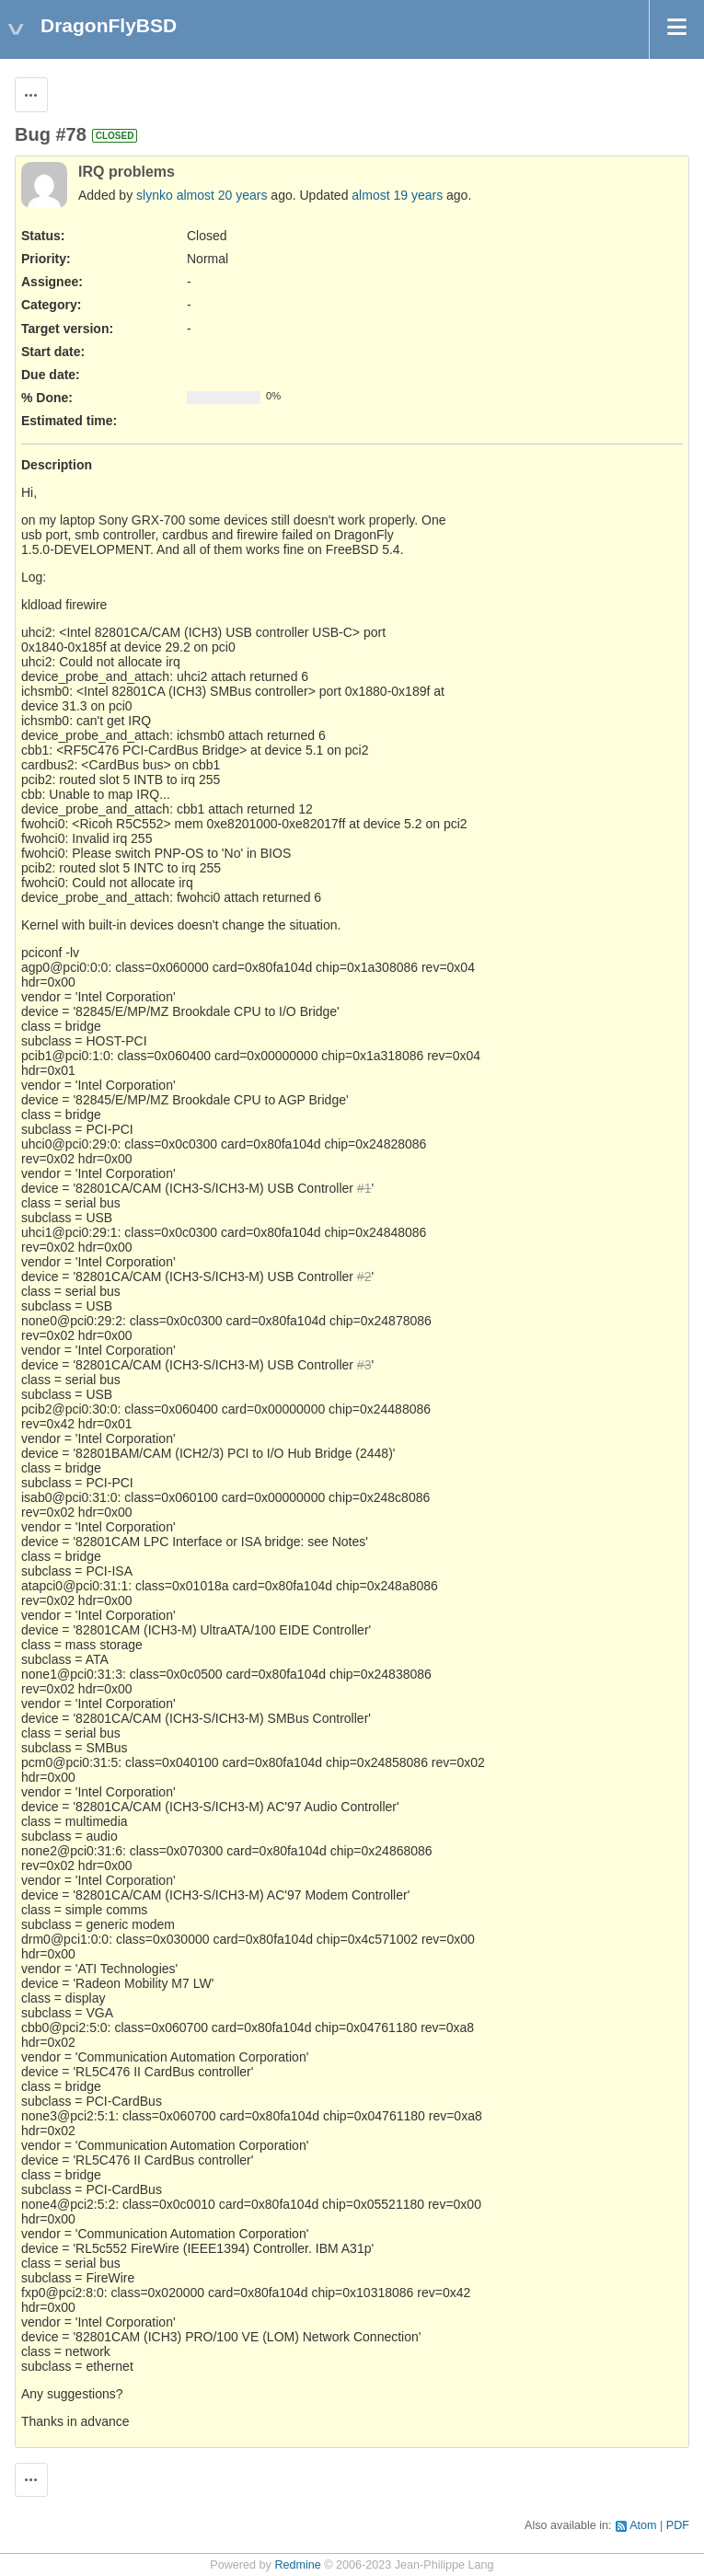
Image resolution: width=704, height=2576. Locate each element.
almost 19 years (397, 195)
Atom (642, 2525)
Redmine (297, 2565)
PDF (677, 2525)
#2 (364, 1276)
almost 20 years (222, 195)
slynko (154, 195)
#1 (364, 1188)
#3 (364, 1364)
